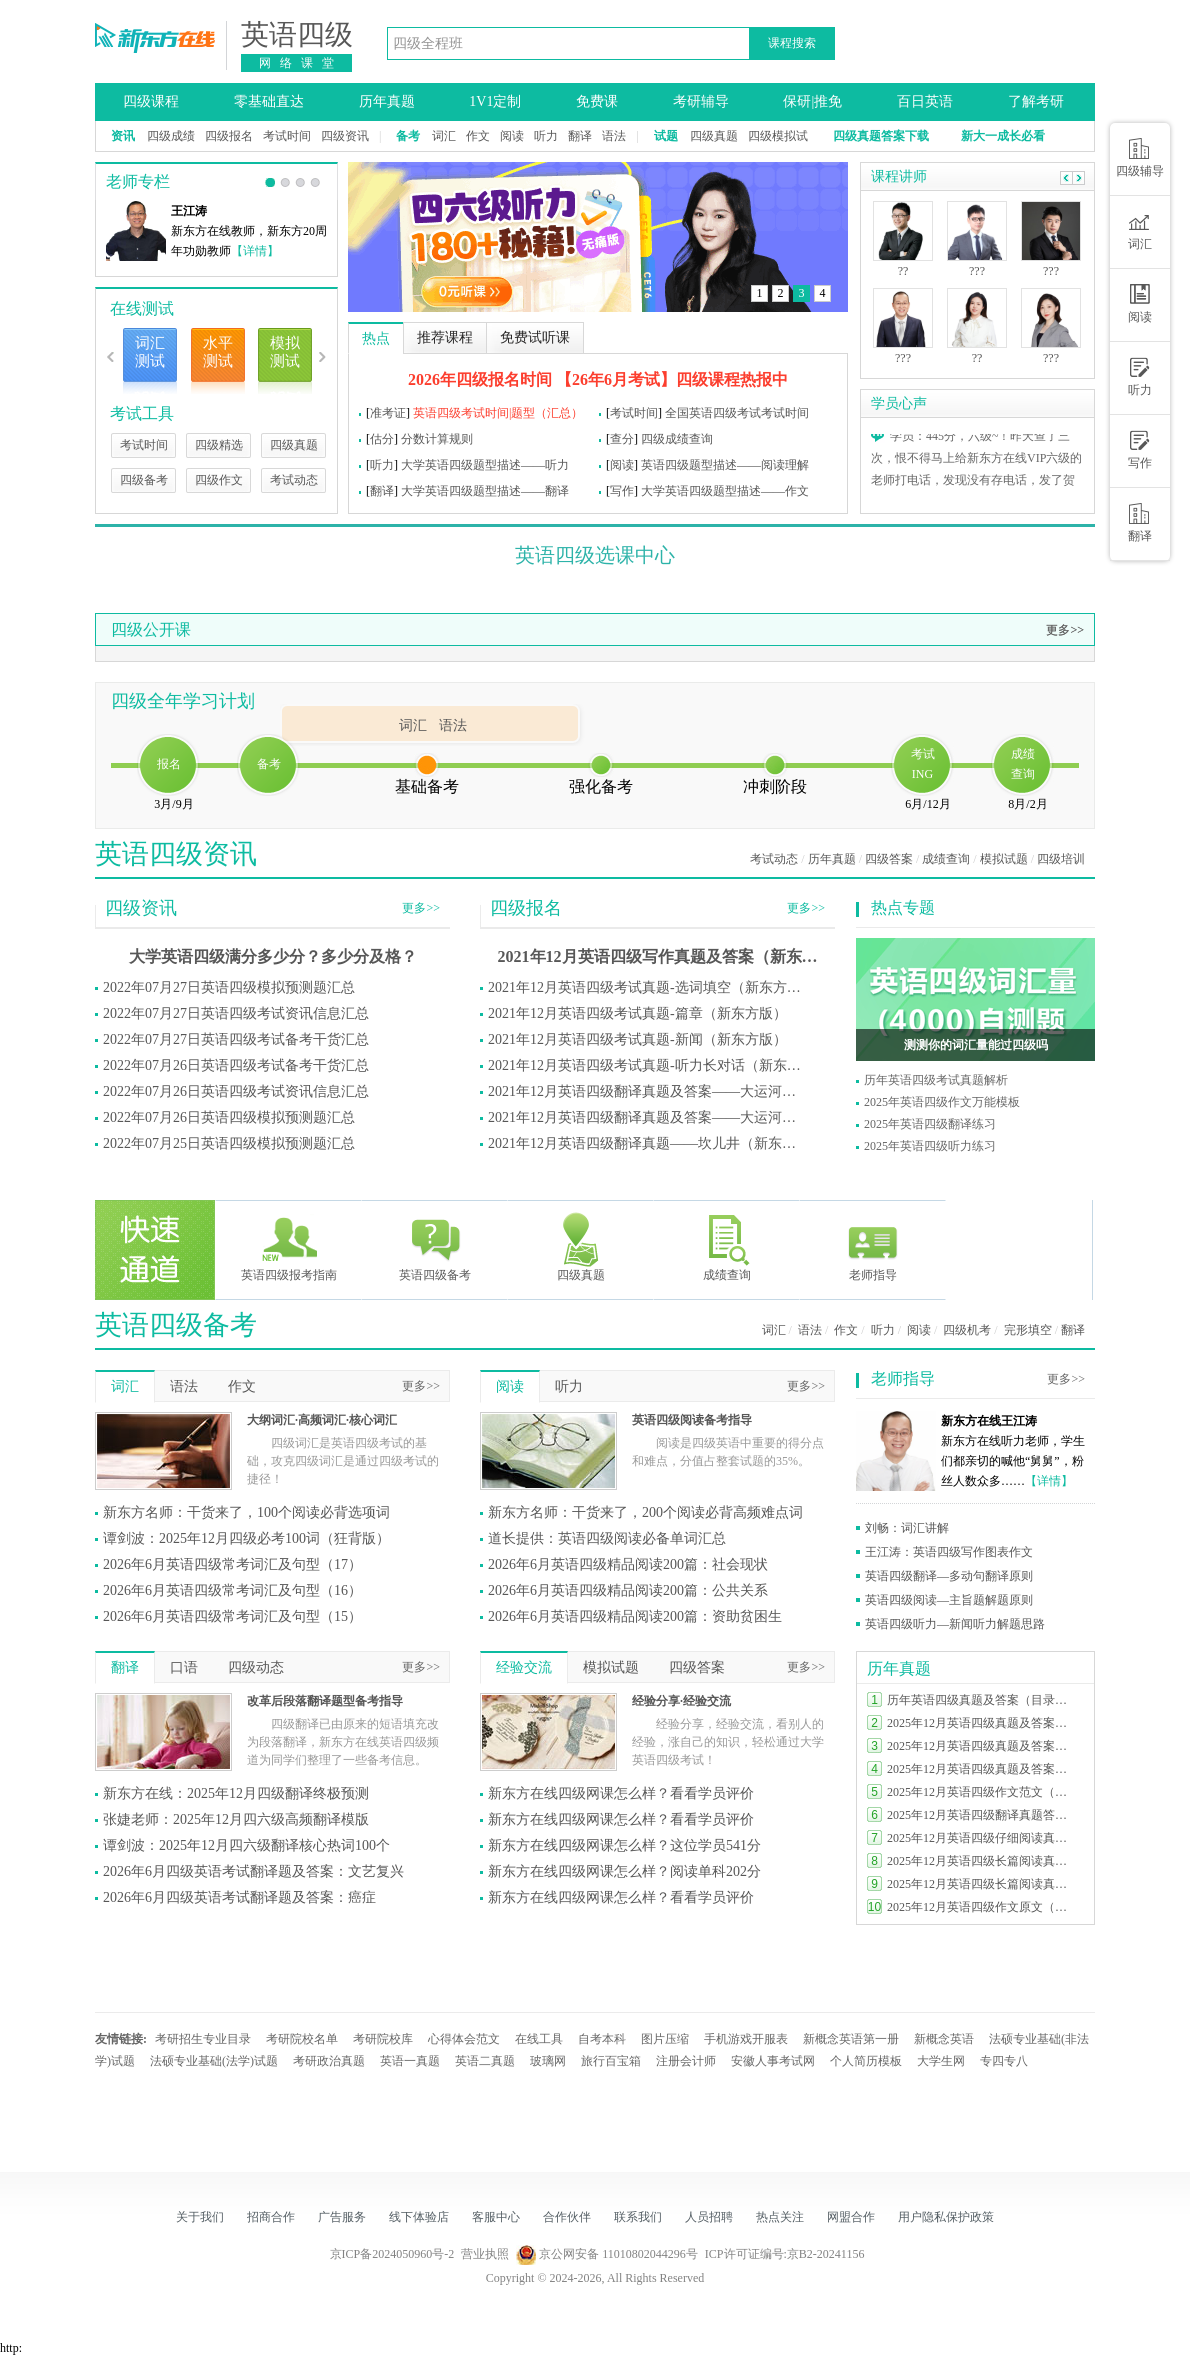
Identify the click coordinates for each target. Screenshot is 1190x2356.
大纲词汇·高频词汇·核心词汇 (322, 1420)
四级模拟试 (778, 136)
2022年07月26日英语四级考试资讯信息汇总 (236, 1091)
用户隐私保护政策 (946, 2217)
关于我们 (200, 2217)
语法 (614, 136)
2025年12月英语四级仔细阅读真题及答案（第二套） (982, 1838)
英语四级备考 (435, 1246)
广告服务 (342, 2217)
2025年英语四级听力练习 (930, 1146)
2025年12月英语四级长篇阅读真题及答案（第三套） (982, 1861)
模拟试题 (1004, 859)
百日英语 (925, 101)
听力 (546, 136)
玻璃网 (548, 2061)
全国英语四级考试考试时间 (737, 413)
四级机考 (967, 1330)
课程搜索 (792, 43)
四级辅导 (1140, 158)
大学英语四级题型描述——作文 (725, 491)
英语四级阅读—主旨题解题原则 (949, 1600)
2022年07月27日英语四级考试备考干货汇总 (236, 1039)
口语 (184, 1667)
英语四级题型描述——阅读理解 (725, 465)
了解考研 (1036, 101)
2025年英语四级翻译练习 (930, 1124)
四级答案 (889, 859)
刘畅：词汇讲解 (907, 1528)
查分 (622, 439)
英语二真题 (485, 2061)
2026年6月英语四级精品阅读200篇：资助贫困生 (635, 1616)
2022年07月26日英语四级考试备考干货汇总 (236, 1065)
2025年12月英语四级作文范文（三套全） (982, 1792)
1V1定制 (495, 101)
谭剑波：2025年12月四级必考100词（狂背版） (246, 1538)
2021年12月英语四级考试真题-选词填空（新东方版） (648, 987)
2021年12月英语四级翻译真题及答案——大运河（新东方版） (648, 1091)
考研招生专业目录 (203, 2039)
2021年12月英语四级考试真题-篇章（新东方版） (637, 1013)
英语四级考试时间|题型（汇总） (498, 413)
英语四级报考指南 (289, 1246)
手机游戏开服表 (746, 2039)
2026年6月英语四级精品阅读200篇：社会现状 (628, 1564)
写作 (622, 491)
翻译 (580, 136)
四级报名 (229, 136)
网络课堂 (301, 63)
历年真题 (387, 101)
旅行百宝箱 (611, 2061)
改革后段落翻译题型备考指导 (325, 1701)
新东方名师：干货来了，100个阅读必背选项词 (246, 1512)
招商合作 (271, 2217)
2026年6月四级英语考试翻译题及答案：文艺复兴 (253, 1871)
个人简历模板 (866, 2061)
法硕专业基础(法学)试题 (214, 2061)
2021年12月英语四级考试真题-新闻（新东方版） (637, 1039)
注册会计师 (686, 2061)
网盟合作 (851, 2217)
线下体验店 (419, 2217)
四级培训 (1061, 859)
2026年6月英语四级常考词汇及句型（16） (232, 1590)
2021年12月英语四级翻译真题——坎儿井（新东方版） (648, 1143)
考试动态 (294, 480)
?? (903, 271)
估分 (382, 439)
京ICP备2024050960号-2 (392, 2254)
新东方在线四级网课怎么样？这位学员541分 (624, 1845)
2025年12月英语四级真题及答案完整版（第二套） (982, 1746)
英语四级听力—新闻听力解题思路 (955, 1624)
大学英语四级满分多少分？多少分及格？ (273, 956)
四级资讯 (345, 136)
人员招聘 (709, 2217)
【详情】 (255, 251)
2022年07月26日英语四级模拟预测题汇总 (229, 1117)
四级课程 (151, 101)
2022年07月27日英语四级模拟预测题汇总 (229, 987)
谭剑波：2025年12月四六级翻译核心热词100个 (246, 1845)
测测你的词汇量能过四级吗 (976, 1045)
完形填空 (1028, 1330)
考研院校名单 (302, 2039)
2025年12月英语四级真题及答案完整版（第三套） (982, 1769)
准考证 (388, 413)
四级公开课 (151, 629)
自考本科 (602, 2039)
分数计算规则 (437, 439)
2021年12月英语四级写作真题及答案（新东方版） (658, 956)
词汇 (444, 136)
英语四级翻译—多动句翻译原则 (949, 1576)
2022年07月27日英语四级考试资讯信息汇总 (236, 1013)
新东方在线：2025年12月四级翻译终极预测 (236, 1793)
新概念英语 (944, 2039)
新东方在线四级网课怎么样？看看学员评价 (621, 1793)
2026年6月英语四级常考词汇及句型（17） (232, 1564)
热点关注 (780, 2217)
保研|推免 (812, 101)
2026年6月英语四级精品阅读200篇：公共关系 (628, 1590)
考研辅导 (701, 101)
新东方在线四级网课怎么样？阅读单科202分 (624, 1871)
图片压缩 (665, 2039)
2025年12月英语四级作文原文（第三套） (982, 1907)
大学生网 (941, 2061)
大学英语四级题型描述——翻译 (485, 491)
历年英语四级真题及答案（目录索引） (982, 1700)
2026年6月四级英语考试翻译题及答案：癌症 (239, 1897)
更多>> (1065, 630)
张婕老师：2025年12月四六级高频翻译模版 (236, 1819)
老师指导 (873, 1246)
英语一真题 (410, 2061)
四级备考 (144, 480)
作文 (478, 136)
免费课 (597, 101)
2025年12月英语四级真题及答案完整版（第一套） (982, 1723)
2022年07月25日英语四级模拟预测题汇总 (229, 1143)
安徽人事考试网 (773, 2061)
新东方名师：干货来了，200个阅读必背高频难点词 (645, 1512)
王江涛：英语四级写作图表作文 (949, 1552)
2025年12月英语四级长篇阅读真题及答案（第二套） (982, 1884)
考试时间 (287, 136)
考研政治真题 (329, 2061)
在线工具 (539, 2039)
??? (903, 358)
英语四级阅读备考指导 (692, 1420)
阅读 (512, 136)
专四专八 (1004, 2061)
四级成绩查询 (677, 439)
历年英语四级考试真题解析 (936, 1080)
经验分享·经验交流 (681, 1701)
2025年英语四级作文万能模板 (942, 1102)
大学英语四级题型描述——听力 (485, 465)
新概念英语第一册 (851, 2039)
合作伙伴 (567, 2217)
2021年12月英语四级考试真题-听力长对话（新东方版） (648, 1065)
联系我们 (638, 2217)
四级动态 (256, 1667)
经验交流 (524, 1667)
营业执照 (485, 2254)
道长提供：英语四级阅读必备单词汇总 (607, 1538)
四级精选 (219, 445)
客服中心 (496, 2217)
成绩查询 (946, 859)
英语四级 (297, 35)
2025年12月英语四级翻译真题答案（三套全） (982, 1815)
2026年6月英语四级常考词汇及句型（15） (232, 1616)
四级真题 (714, 136)
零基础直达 (269, 101)
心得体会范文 (464, 2039)
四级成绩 (171, 136)
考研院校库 (383, 2039)
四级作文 (219, 480)
